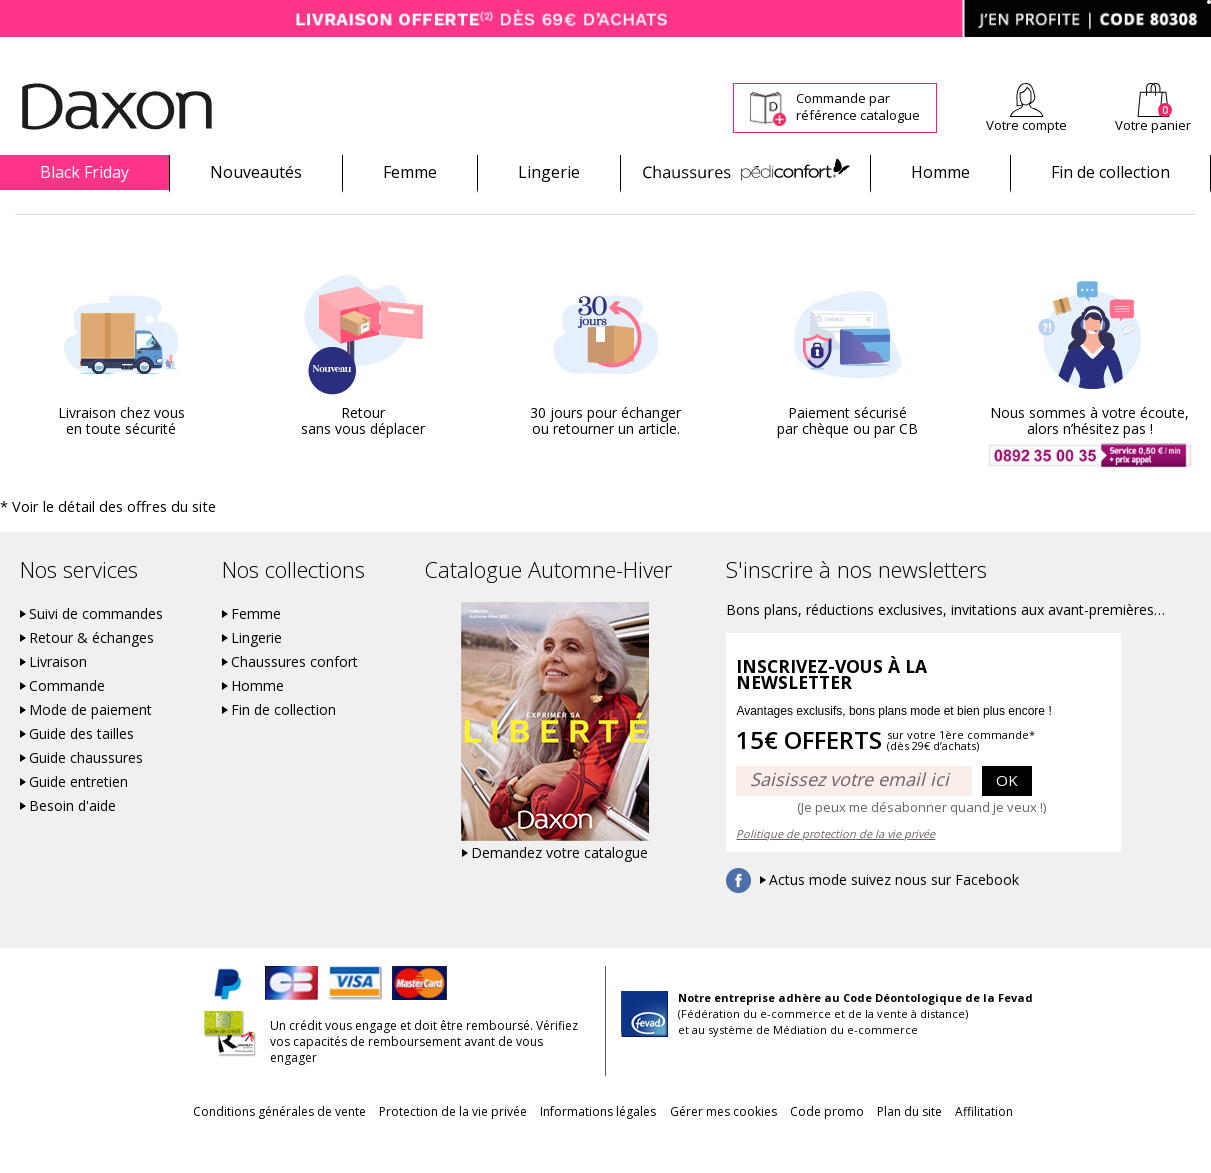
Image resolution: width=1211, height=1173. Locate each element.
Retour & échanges (91, 671)
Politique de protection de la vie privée (835, 866)
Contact (1189, 50)
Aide (1134, 50)
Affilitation (1041, 1144)
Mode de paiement (90, 743)
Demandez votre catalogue (559, 886)
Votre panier (1153, 125)
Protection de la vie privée (416, 1144)
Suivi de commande (685, 50)
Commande (67, 719)
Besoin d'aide (72, 839)
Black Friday (84, 172)
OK (1007, 813)
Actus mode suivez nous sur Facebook (894, 913)
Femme (410, 172)
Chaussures (745, 172)
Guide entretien (78, 815)
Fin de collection (1110, 172)
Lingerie (549, 172)
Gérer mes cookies (723, 1144)
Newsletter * (1015, 50)
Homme (940, 172)
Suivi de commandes (96, 647)
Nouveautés (256, 172)
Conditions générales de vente (223, 1144)
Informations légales (580, 1144)
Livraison (58, 695)
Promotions (41, 206)
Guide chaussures (86, 791)
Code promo (846, 1144)
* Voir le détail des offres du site (91, 540)
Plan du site (947, 1144)
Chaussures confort (294, 695)
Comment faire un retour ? (835, 50)
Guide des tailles (81, 767)
